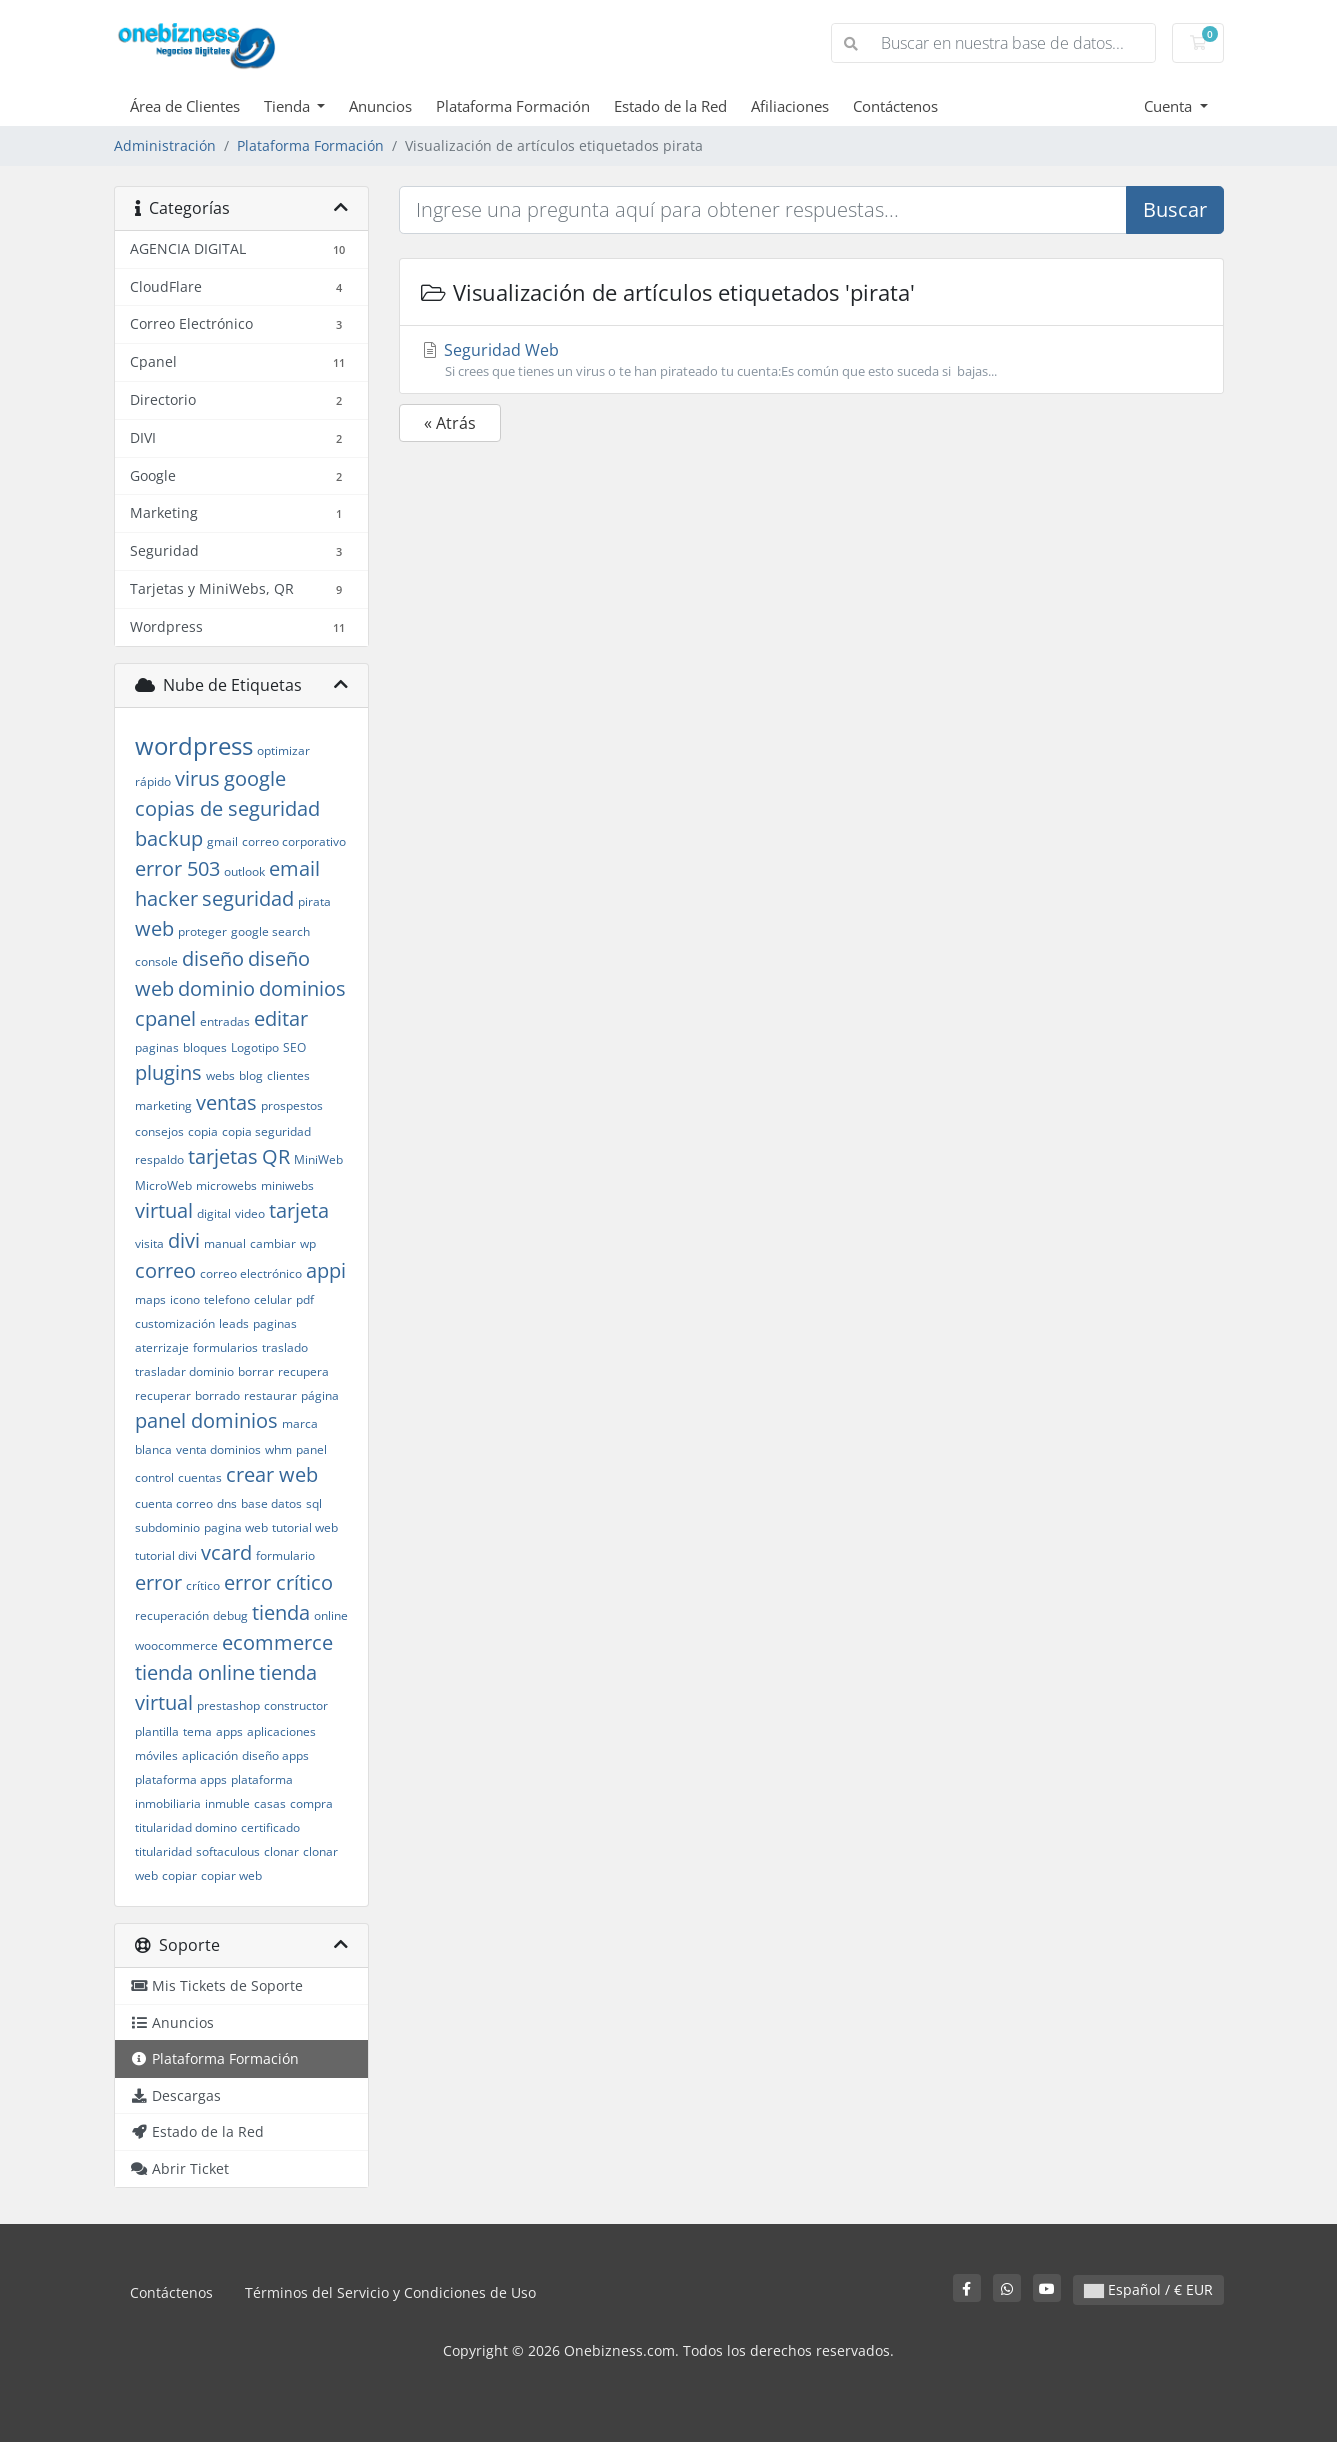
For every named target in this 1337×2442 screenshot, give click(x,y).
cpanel (165, 1018)
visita (149, 1243)
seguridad (248, 898)
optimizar (283, 750)
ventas (226, 1102)
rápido (153, 781)
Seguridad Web (811, 360)
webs (220, 1075)
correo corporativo (294, 841)
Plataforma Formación (513, 106)
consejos (159, 1131)
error (158, 1582)
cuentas (200, 1477)
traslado (285, 1347)
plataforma (262, 1779)
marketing (163, 1105)
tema (197, 1731)
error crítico (278, 1582)
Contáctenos (895, 106)
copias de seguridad (227, 808)
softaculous (228, 1851)
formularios (225, 1347)
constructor (296, 1705)
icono (185, 1299)
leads (234, 1323)
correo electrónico (251, 1273)
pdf (305, 1299)
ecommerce (277, 1642)
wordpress (194, 745)
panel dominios (206, 1420)
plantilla (157, 1731)
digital (214, 1213)
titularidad (163, 1851)
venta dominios (218, 1449)
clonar (281, 1851)
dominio (216, 988)
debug (230, 1615)
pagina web (236, 1527)
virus (197, 778)
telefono (227, 1299)
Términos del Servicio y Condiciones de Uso (390, 2292)
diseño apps (275, 1755)
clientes (288, 1075)
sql (314, 1503)
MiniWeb (318, 1159)
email (294, 868)
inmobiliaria (168, 1803)
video (250, 1213)
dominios (302, 988)
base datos (271, 1503)
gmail (222, 841)
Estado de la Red (670, 106)
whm (278, 1449)
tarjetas (223, 1156)
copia (203, 1131)
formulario (285, 1555)
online (331, 1615)
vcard (226, 1552)
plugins (168, 1072)
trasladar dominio (184, 1371)
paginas (157, 1047)
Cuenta (1170, 106)
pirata (314, 901)
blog (251, 1075)
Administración (165, 145)
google (255, 778)
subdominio (167, 1527)
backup (169, 838)
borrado (217, 1395)
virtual (164, 1210)
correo (165, 1270)
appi (326, 1270)
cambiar (273, 1243)
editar (281, 1018)
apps (229, 1731)
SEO (294, 1047)
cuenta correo (174, 1503)
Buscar (1175, 209)
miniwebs (287, 1185)
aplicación (210, 1755)
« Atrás (450, 423)
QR (276, 1156)
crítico (203, 1585)
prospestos (292, 1105)
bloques (205, 1047)
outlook (244, 871)
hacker (166, 898)
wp (308, 1243)
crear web (272, 1474)
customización (175, 1323)
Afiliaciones (790, 106)
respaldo (159, 1159)
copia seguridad (266, 1131)
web (154, 928)
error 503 (177, 868)
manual (225, 1243)
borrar (256, 1371)
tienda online (195, 1672)
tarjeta (299, 1210)
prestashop (228, 1705)
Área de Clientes (185, 106)
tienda (281, 1612)
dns (227, 1503)
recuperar (163, 1395)
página (320, 1395)
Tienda (289, 106)
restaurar (270, 1395)
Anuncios (380, 106)
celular (273, 1299)
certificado (270, 1827)
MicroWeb (163, 1185)
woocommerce (176, 1645)
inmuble (227, 1803)
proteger (202, 931)
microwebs (226, 1185)
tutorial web (305, 1527)
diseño (213, 958)
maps (150, 1299)
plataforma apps (181, 1779)
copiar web (231, 1875)
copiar (179, 1875)
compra (311, 1803)
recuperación (172, 1615)
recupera (303, 1371)
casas (270, 1803)
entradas (225, 1021)
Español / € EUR (1148, 2289)
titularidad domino (186, 1827)
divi (184, 1240)
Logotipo (255, 1047)
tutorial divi (166, 1555)
